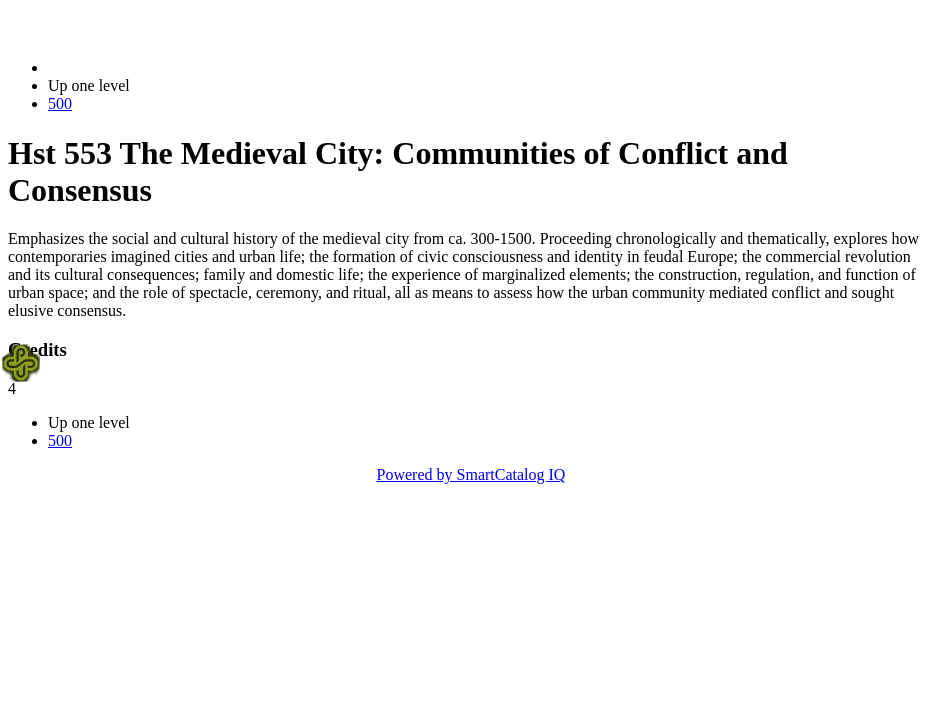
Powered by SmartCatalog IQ (471, 474)
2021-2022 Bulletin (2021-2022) (152, 67)
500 (60, 103)
